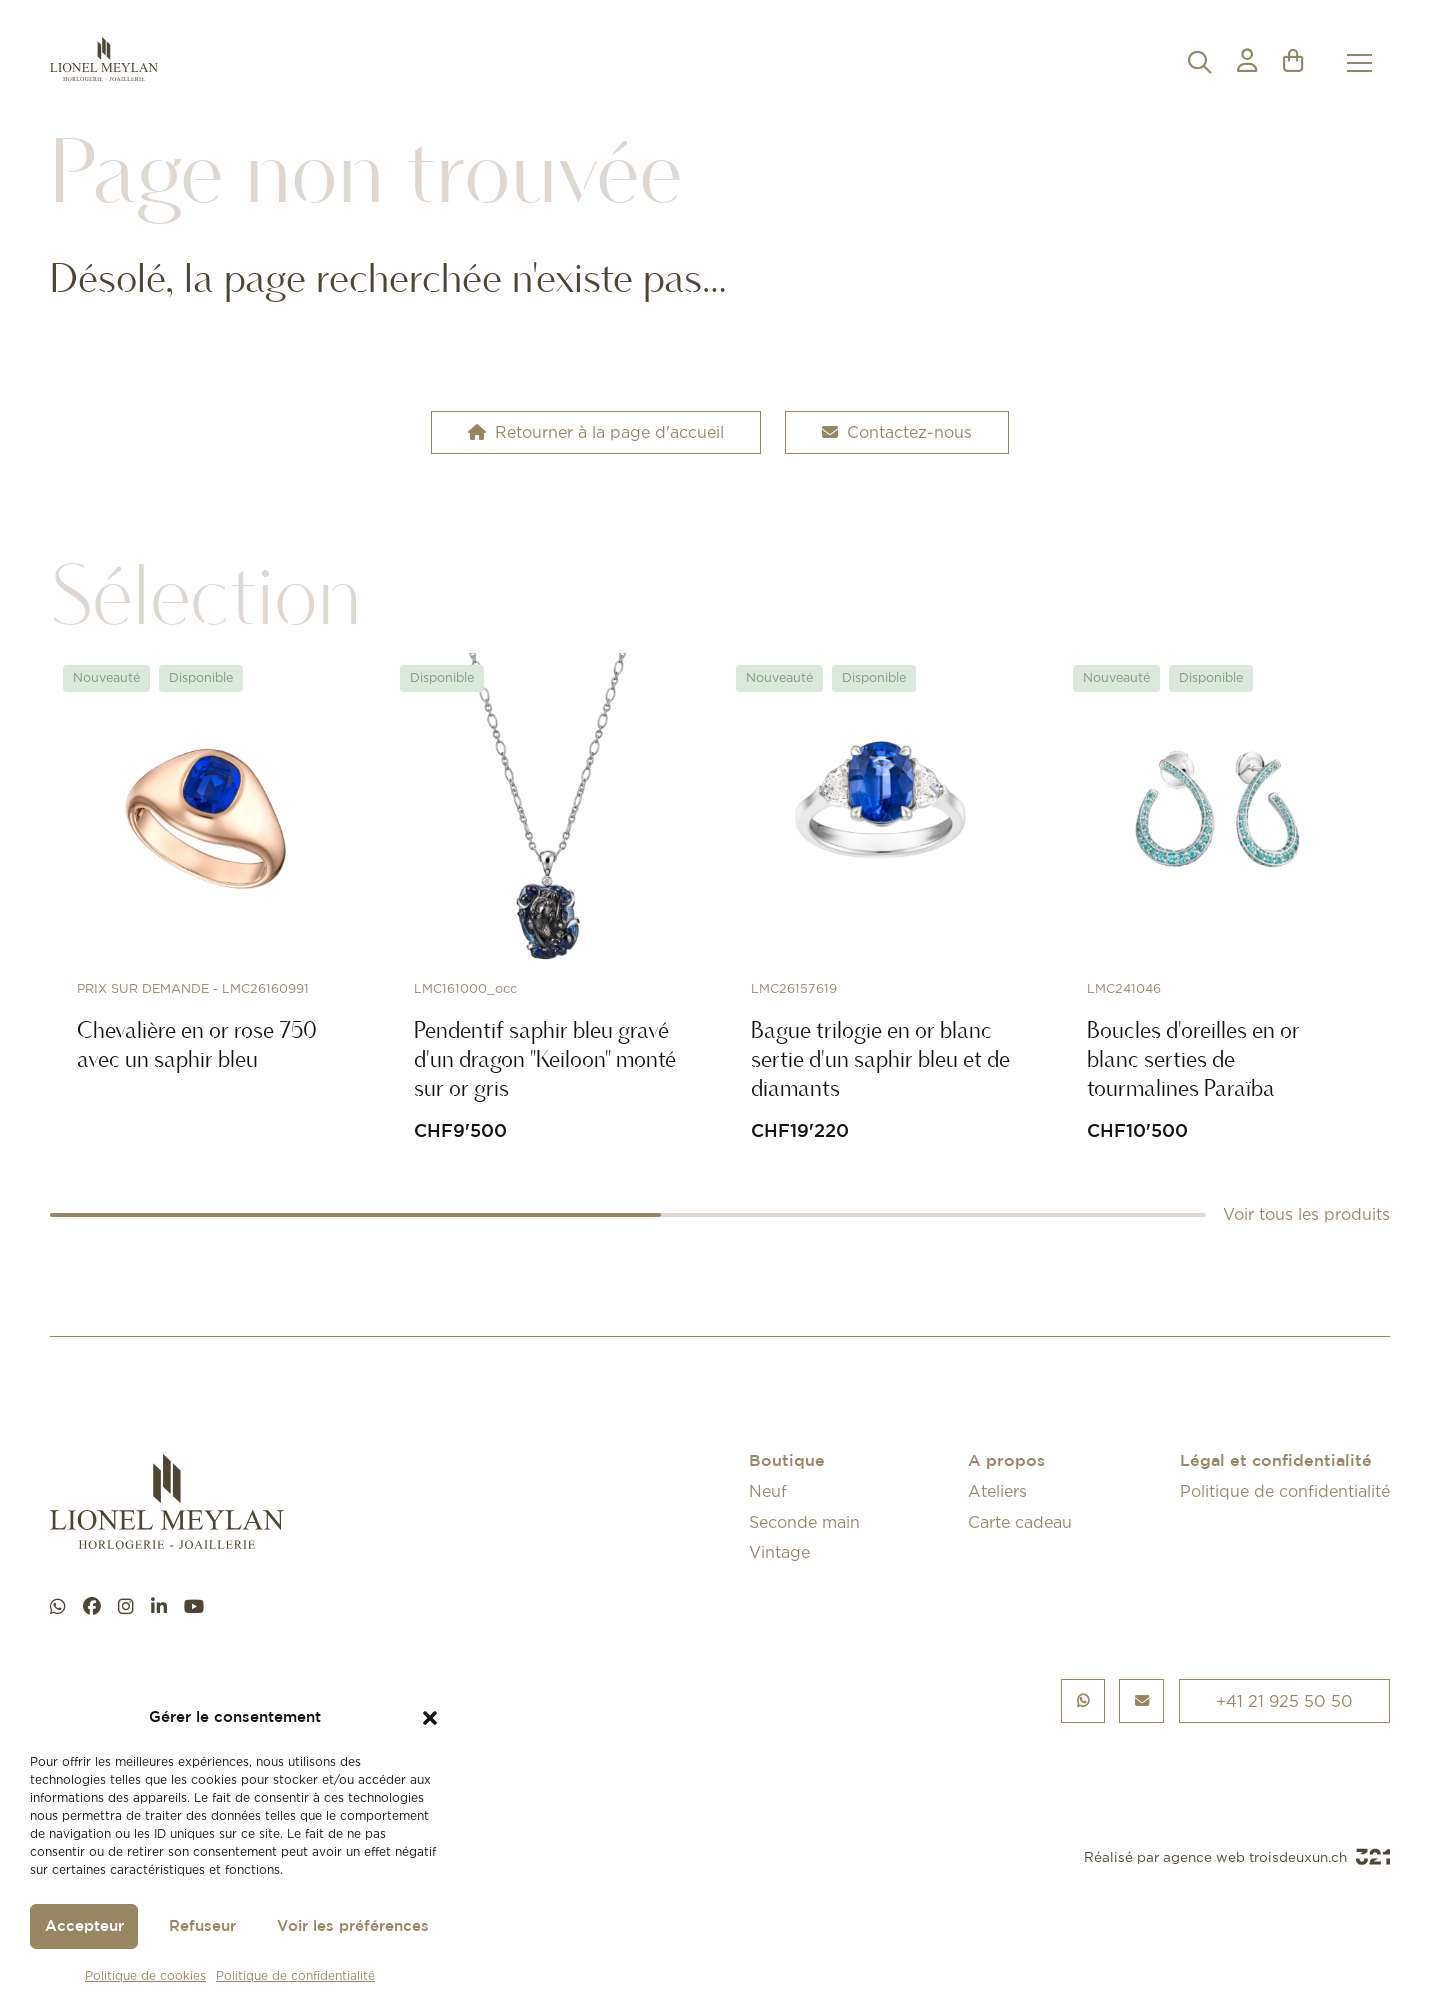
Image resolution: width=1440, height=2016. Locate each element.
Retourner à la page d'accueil (596, 432)
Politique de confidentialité (295, 1975)
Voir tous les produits (1306, 1214)
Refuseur (202, 1926)
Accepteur (84, 1926)
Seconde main (804, 1522)
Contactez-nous (897, 432)
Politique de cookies (145, 1975)
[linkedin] (159, 1607)
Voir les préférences (353, 1926)
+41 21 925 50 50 (1284, 1701)
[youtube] (194, 1607)
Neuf (768, 1491)
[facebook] (92, 1607)
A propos (1006, 1461)
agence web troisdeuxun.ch (1276, 1857)
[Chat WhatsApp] (58, 1607)
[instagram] (126, 1607)
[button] (430, 1718)
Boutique (787, 1461)
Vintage (779, 1552)
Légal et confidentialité (1276, 1461)
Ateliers (997, 1491)
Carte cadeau (1020, 1522)
